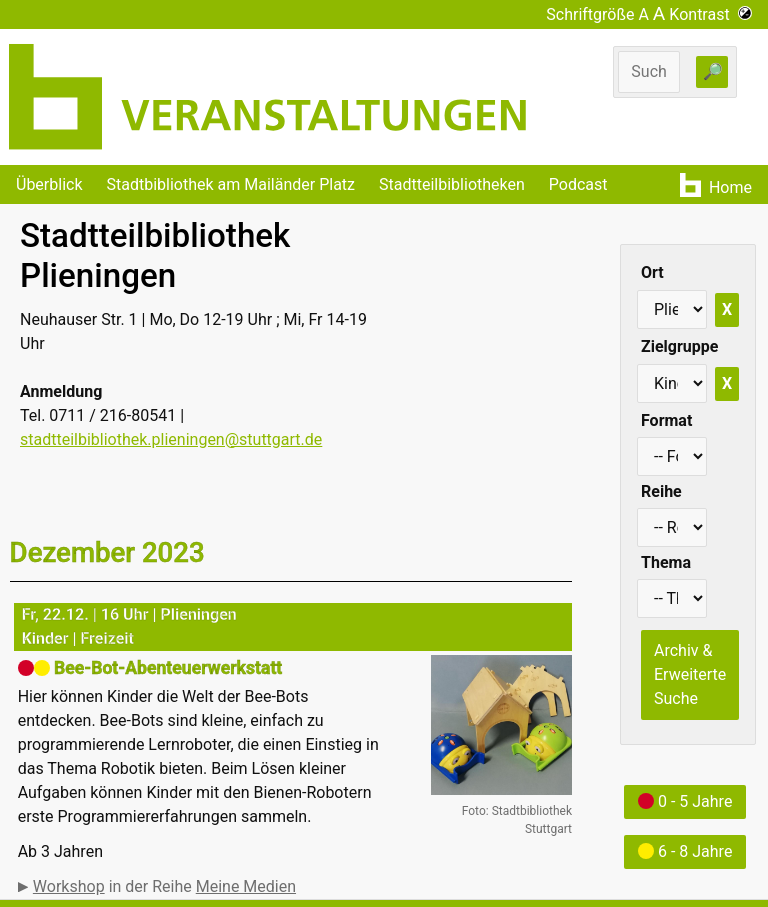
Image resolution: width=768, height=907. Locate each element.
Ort (652, 272)
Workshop (69, 886)
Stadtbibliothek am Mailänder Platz (231, 184)
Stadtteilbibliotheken (452, 184)
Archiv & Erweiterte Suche (690, 674)
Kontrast (710, 14)
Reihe (661, 491)
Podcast (578, 184)
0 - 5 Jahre (685, 801)
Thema (666, 562)
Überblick (49, 184)
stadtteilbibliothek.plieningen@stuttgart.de (171, 439)
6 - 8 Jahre (685, 851)
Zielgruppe (679, 346)
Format (666, 420)
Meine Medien (246, 886)
